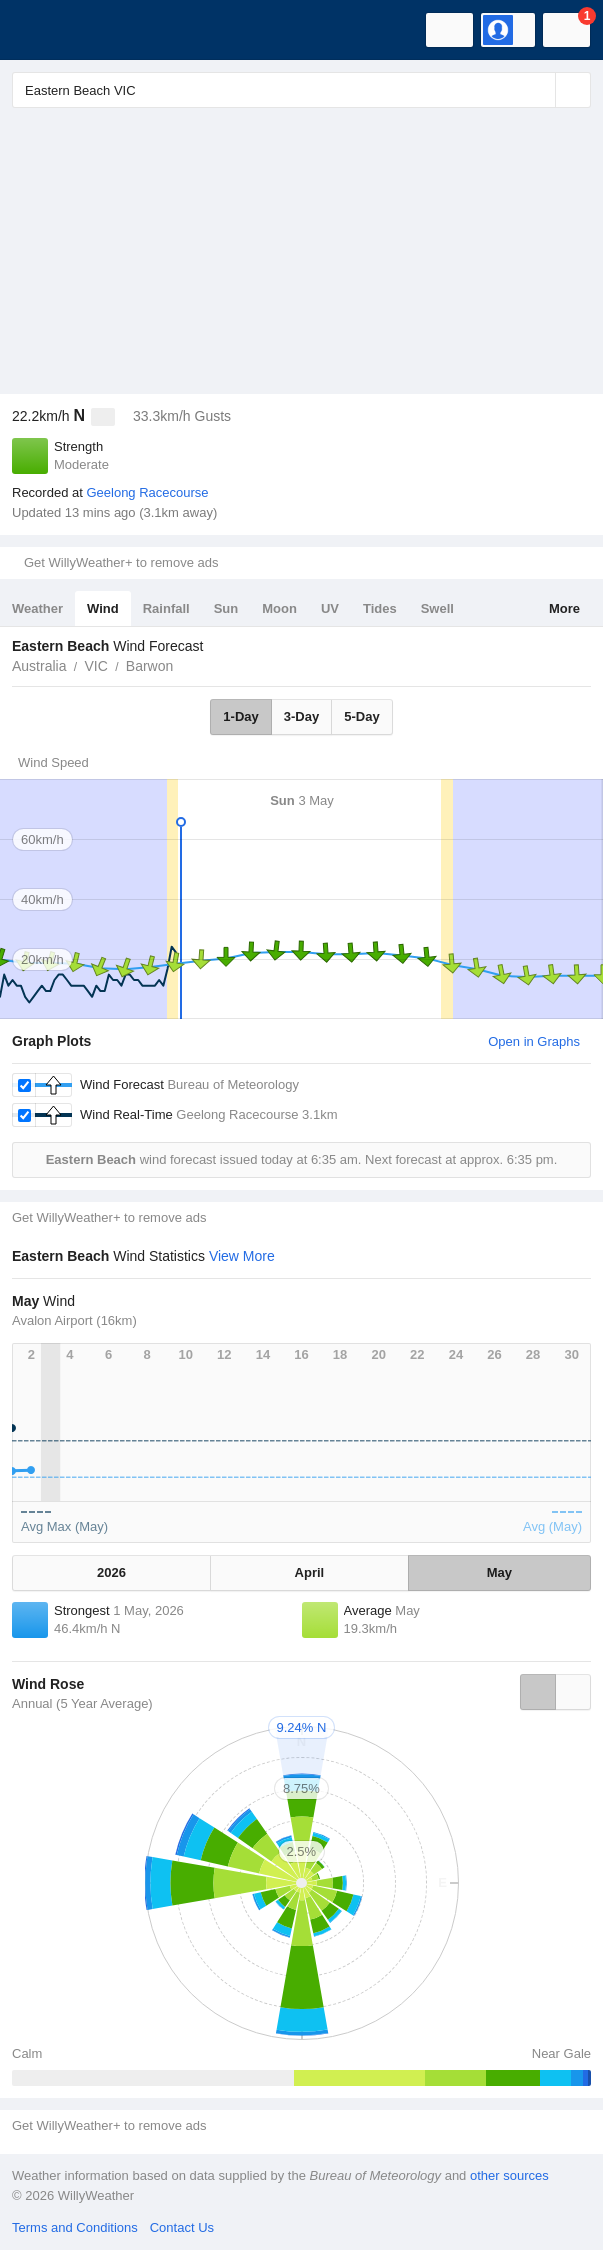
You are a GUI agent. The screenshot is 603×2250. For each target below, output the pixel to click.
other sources (509, 2175)
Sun (226, 608)
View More (242, 1256)
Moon (279, 608)
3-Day (301, 716)
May (499, 1572)
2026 (111, 1572)
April (310, 1572)
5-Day (361, 716)
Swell (437, 608)
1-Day (240, 716)
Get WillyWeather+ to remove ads (121, 562)
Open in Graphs (534, 1041)
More (564, 608)
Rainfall (166, 608)
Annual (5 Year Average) (82, 1703)
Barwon (149, 666)
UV (330, 608)
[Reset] (538, 90)
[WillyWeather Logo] (45, 30)
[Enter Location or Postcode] (301, 90)
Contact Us (182, 2227)
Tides (380, 608)
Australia (39, 666)
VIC (95, 666)
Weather (37, 608)
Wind (103, 608)
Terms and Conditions (75, 2227)
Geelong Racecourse (147, 492)
